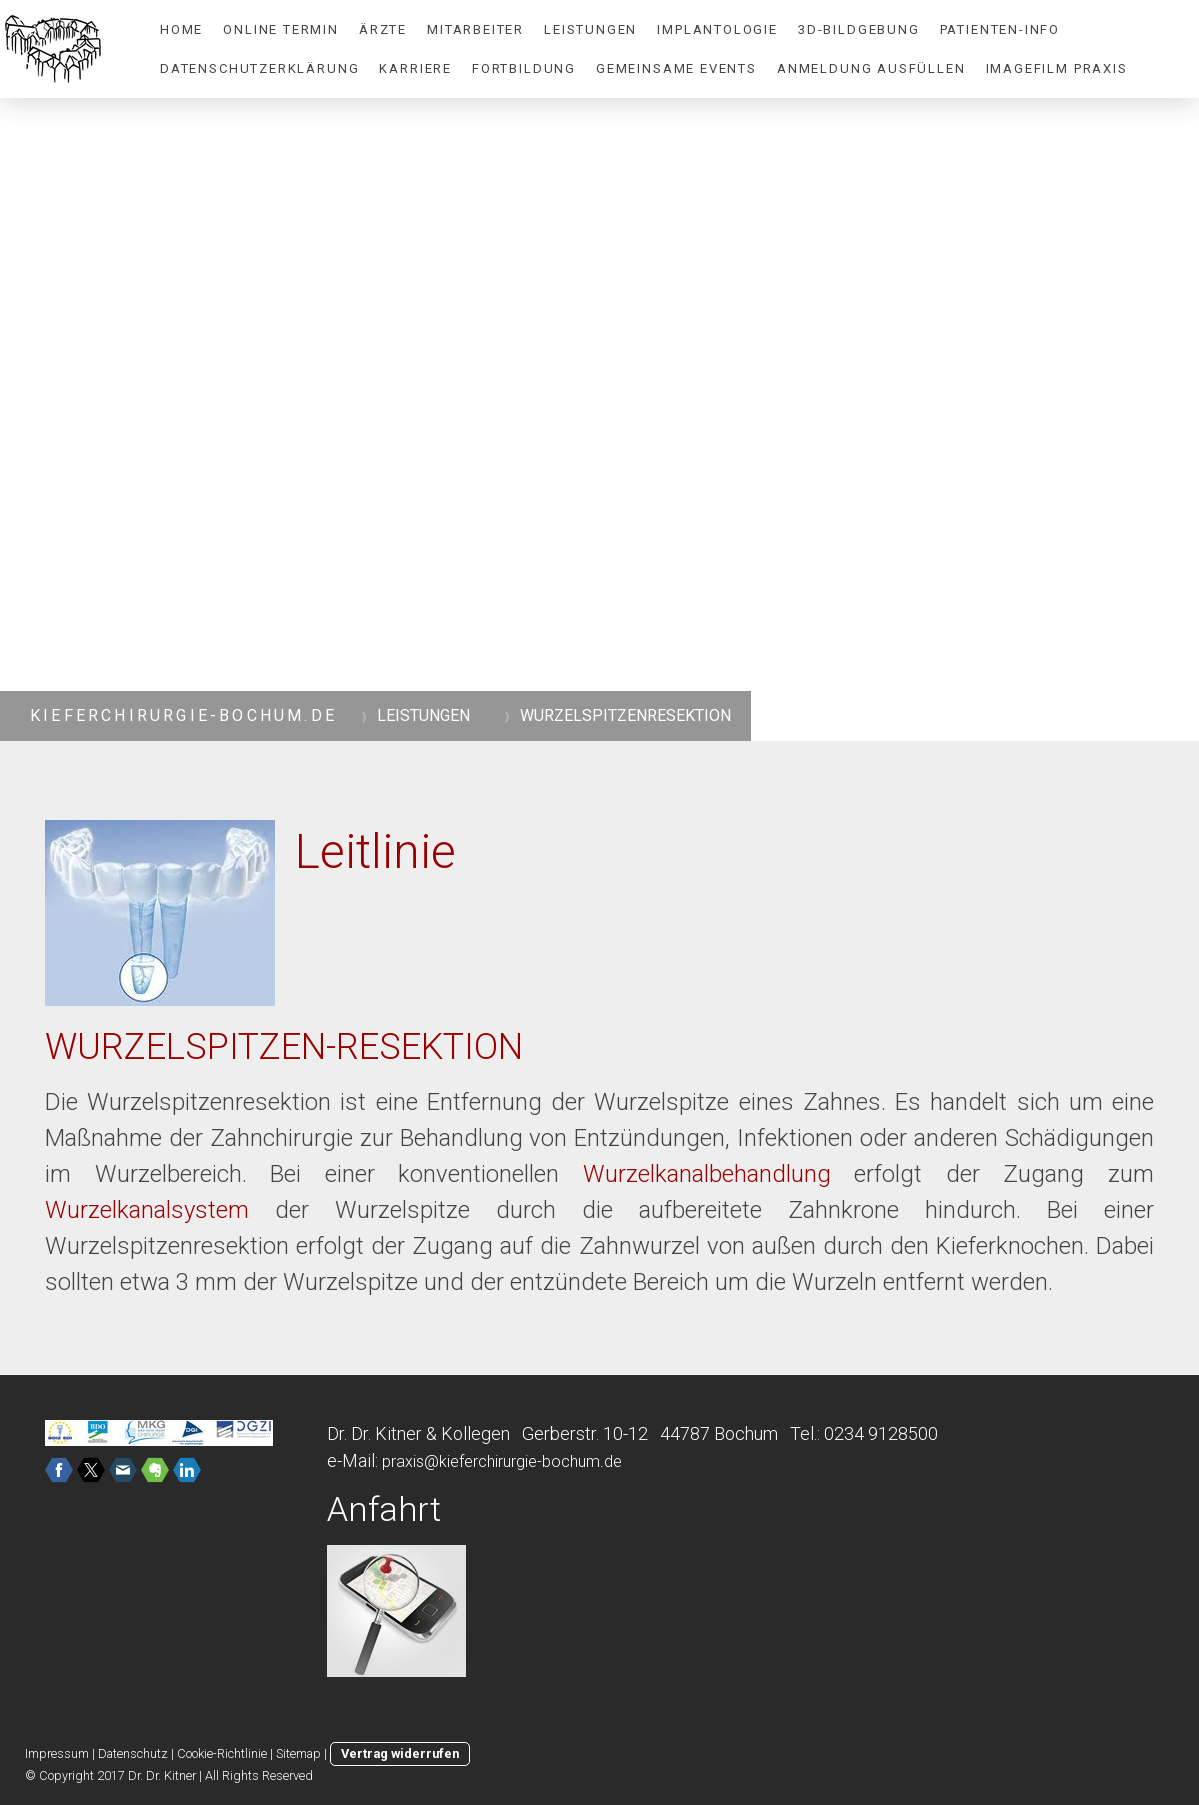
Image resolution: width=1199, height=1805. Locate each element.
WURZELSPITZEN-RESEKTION (284, 1047)
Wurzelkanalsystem (147, 1210)
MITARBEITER (475, 29)
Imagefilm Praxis (1057, 68)
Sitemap (298, 1753)
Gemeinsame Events (676, 68)
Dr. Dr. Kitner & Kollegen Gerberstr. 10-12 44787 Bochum (552, 1433)
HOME (181, 29)
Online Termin (281, 29)
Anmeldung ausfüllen (871, 68)
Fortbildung (524, 68)
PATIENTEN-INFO (1000, 29)
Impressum (57, 1753)
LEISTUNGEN (590, 29)
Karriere (415, 68)
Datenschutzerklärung (259, 68)
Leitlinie (375, 851)
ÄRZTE (383, 29)
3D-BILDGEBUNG (859, 29)
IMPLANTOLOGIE (717, 29)
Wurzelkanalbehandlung (707, 1174)
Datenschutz (133, 1753)
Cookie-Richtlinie (222, 1753)
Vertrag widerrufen (400, 1753)
